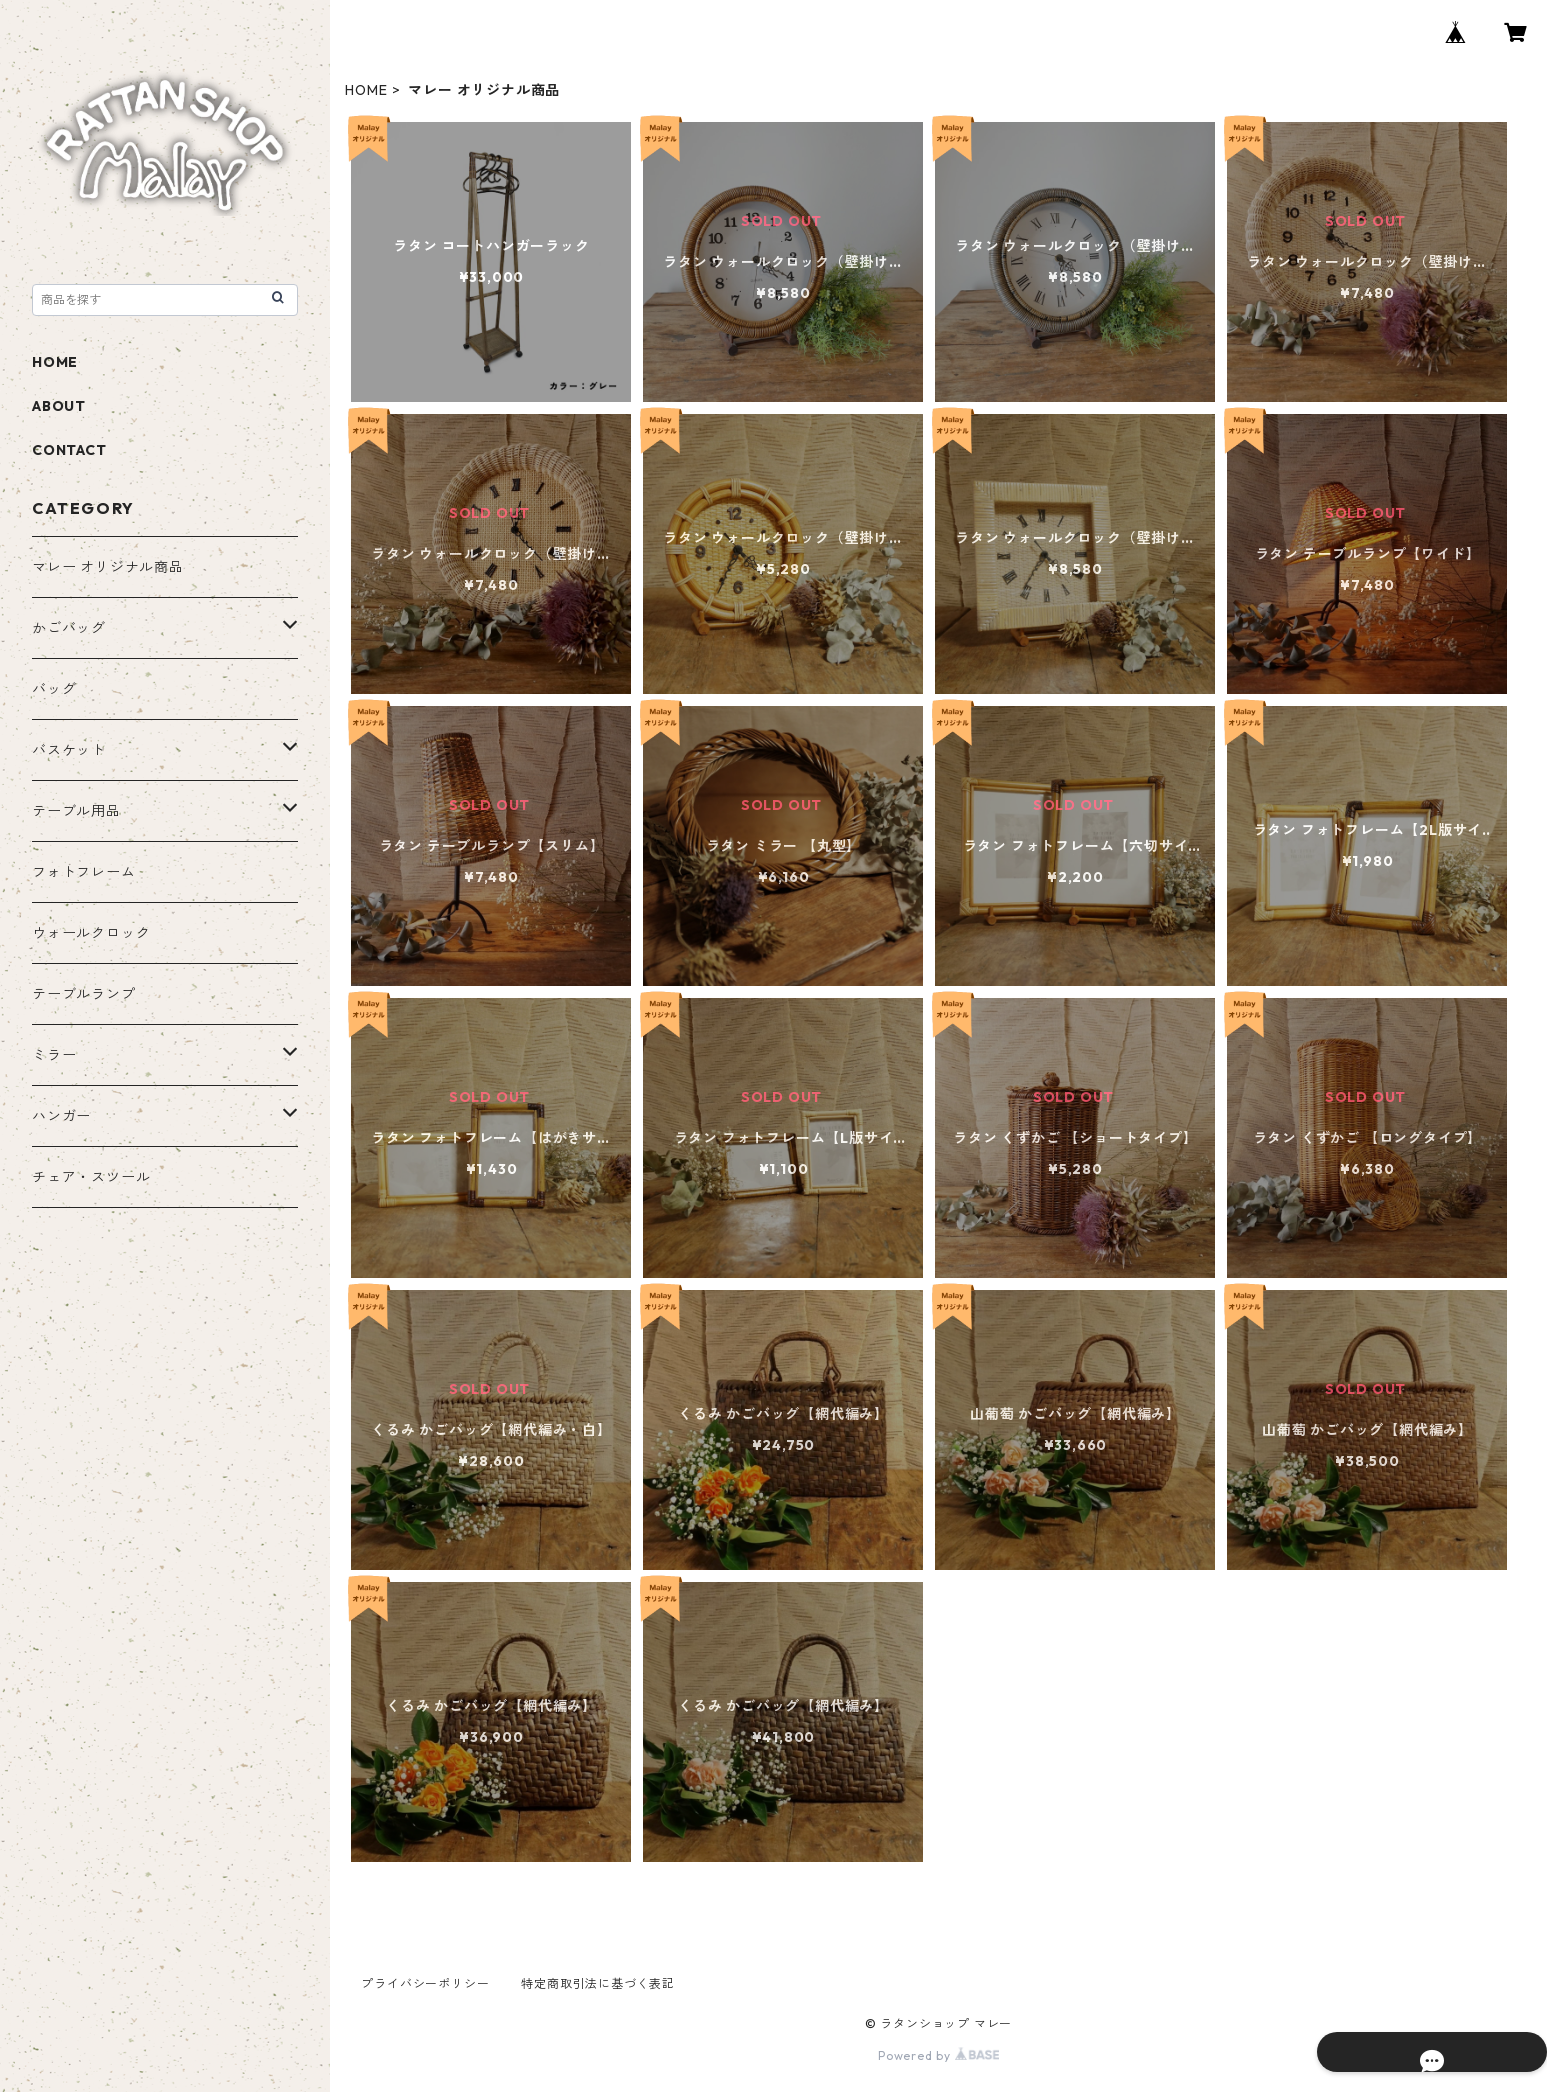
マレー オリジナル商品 (108, 567)
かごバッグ (69, 628)
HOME (366, 90)
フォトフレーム (84, 872)
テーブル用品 (76, 811)
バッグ (54, 689)
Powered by (938, 2055)
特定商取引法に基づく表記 (598, 1983)
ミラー (54, 1055)
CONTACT (69, 450)
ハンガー (61, 1116)
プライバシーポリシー (425, 1983)
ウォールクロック (91, 933)
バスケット (69, 750)
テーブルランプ (84, 994)
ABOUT (59, 406)
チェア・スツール (91, 1177)
